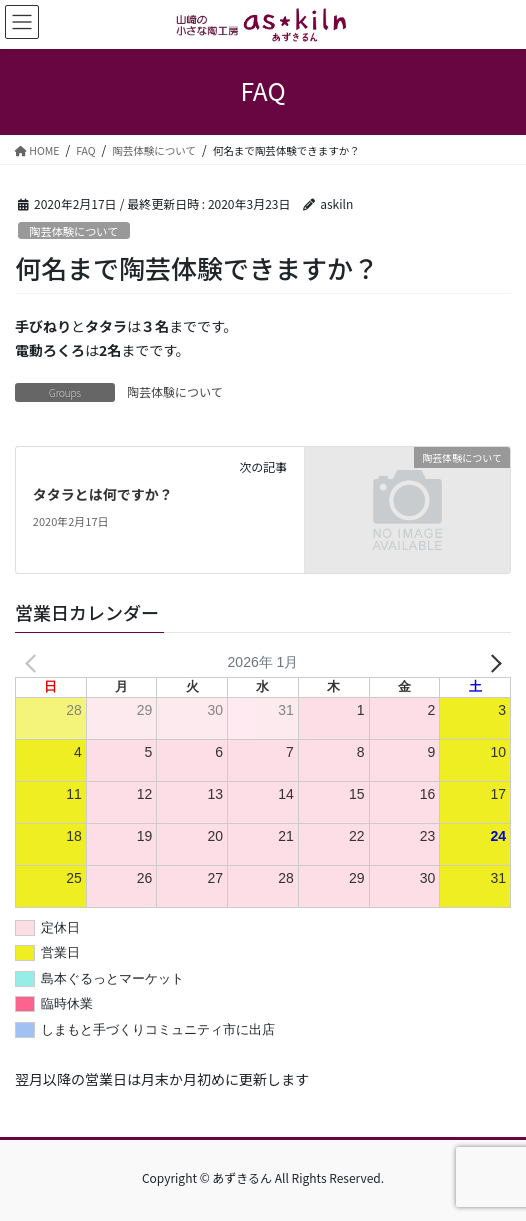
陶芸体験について (73, 231)
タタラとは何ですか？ (103, 494)
